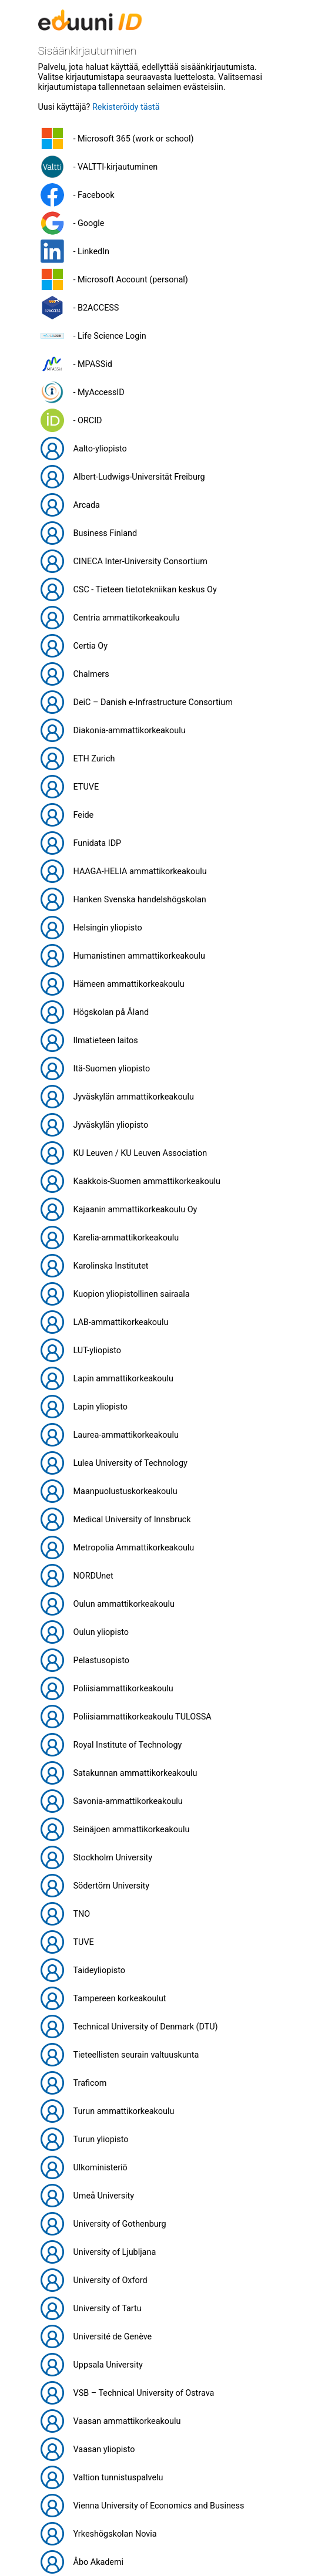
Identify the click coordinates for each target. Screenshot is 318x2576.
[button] (159, 138)
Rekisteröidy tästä (126, 107)
